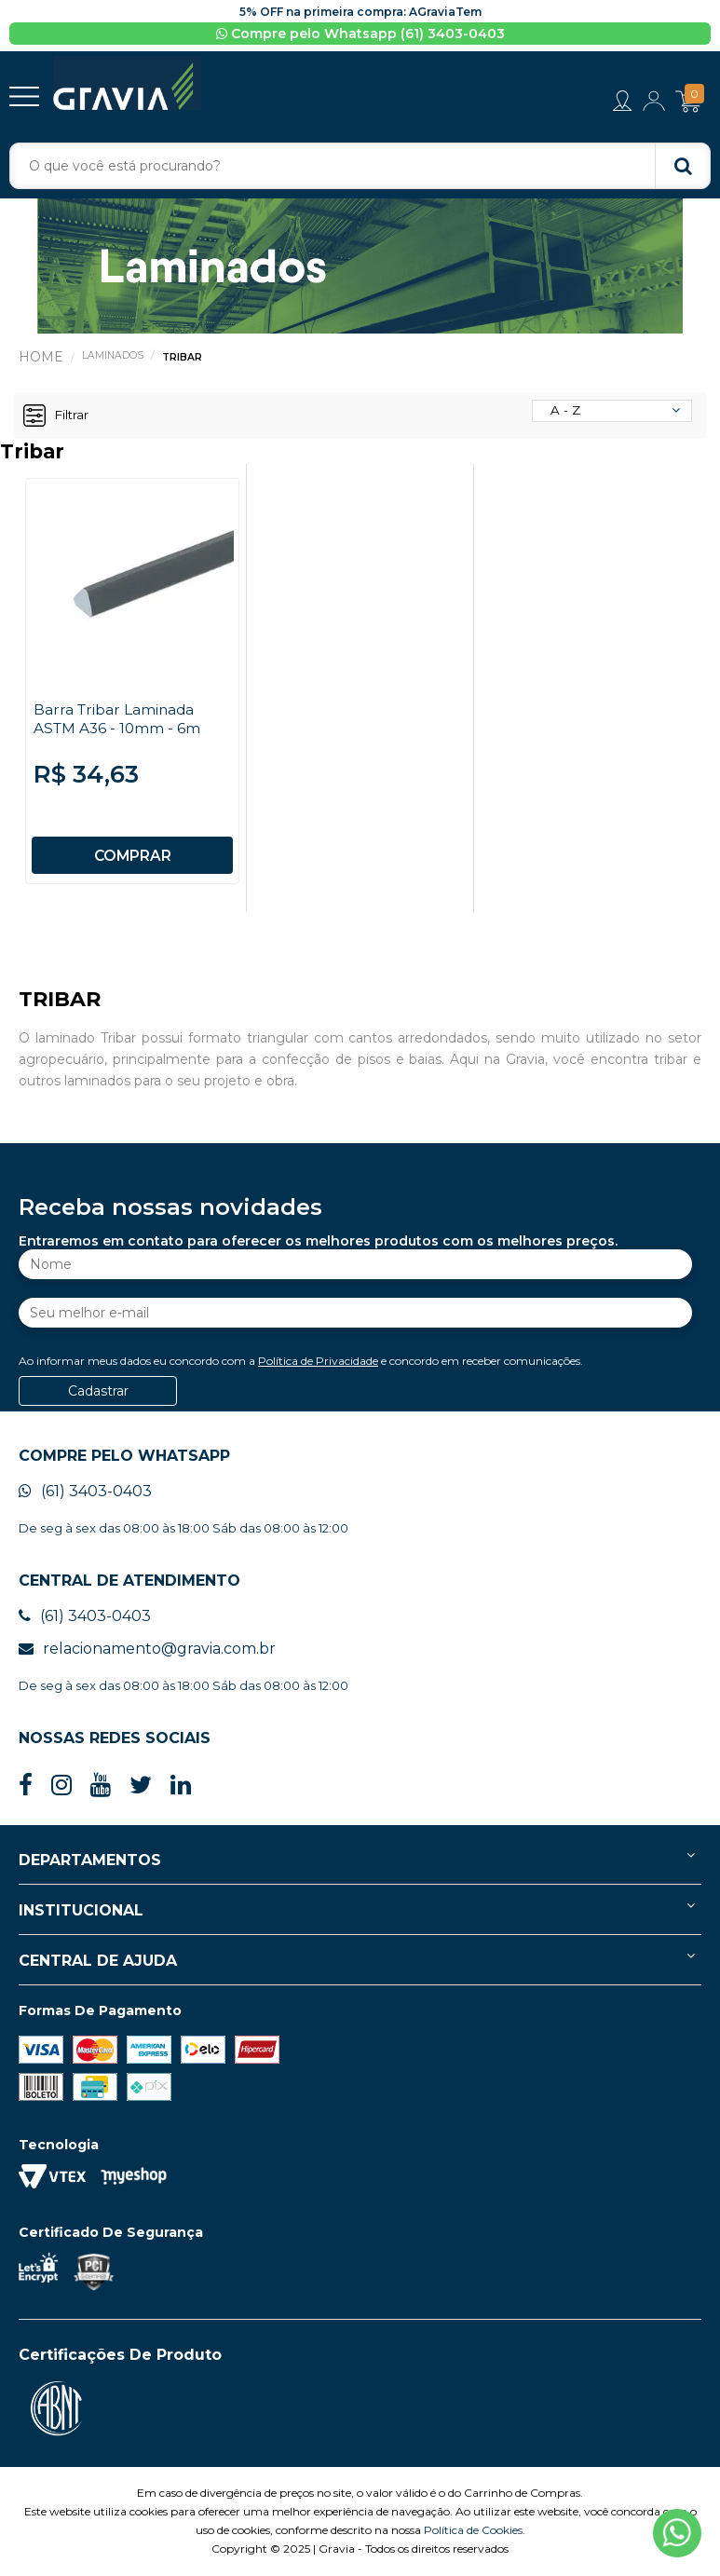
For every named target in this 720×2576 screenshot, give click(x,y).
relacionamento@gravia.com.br (147, 1649)
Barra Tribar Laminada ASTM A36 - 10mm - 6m (119, 720)
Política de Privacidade (318, 1362)
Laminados (113, 356)
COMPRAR (132, 857)
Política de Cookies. (474, 2531)
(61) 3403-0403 (85, 1492)
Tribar (183, 358)
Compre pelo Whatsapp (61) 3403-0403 (360, 33)
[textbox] (360, 167)
